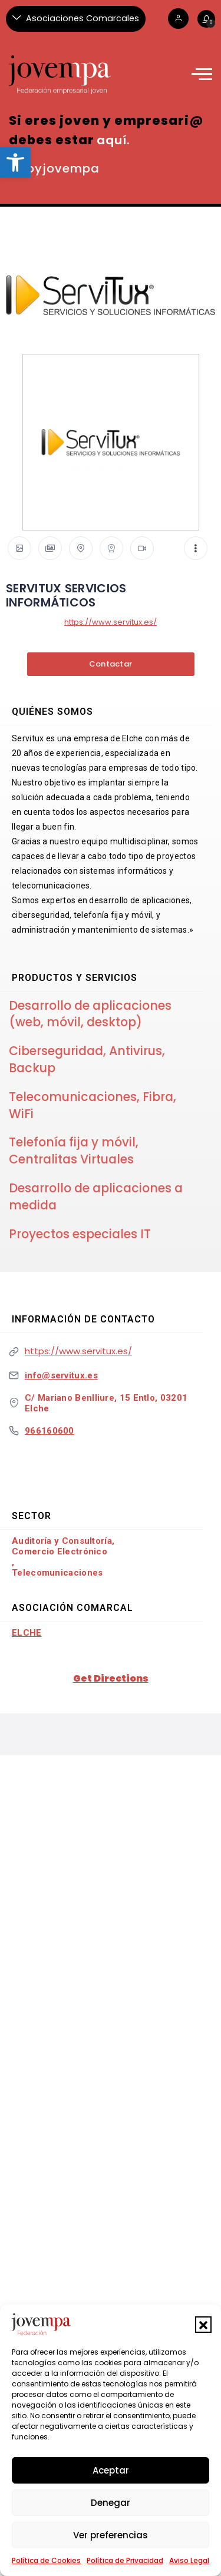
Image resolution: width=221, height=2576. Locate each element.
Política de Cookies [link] (46, 2560)
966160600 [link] (49, 1430)
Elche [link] (27, 1632)
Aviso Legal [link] (189, 2560)
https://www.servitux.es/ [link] (110, 622)
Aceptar (111, 2470)
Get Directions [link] (111, 1678)
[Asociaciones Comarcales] (76, 19)
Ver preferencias (110, 2535)
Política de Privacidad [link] (125, 2560)
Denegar (110, 2503)
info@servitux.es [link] (61, 1375)
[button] (203, 2324)
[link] (15, 162)
